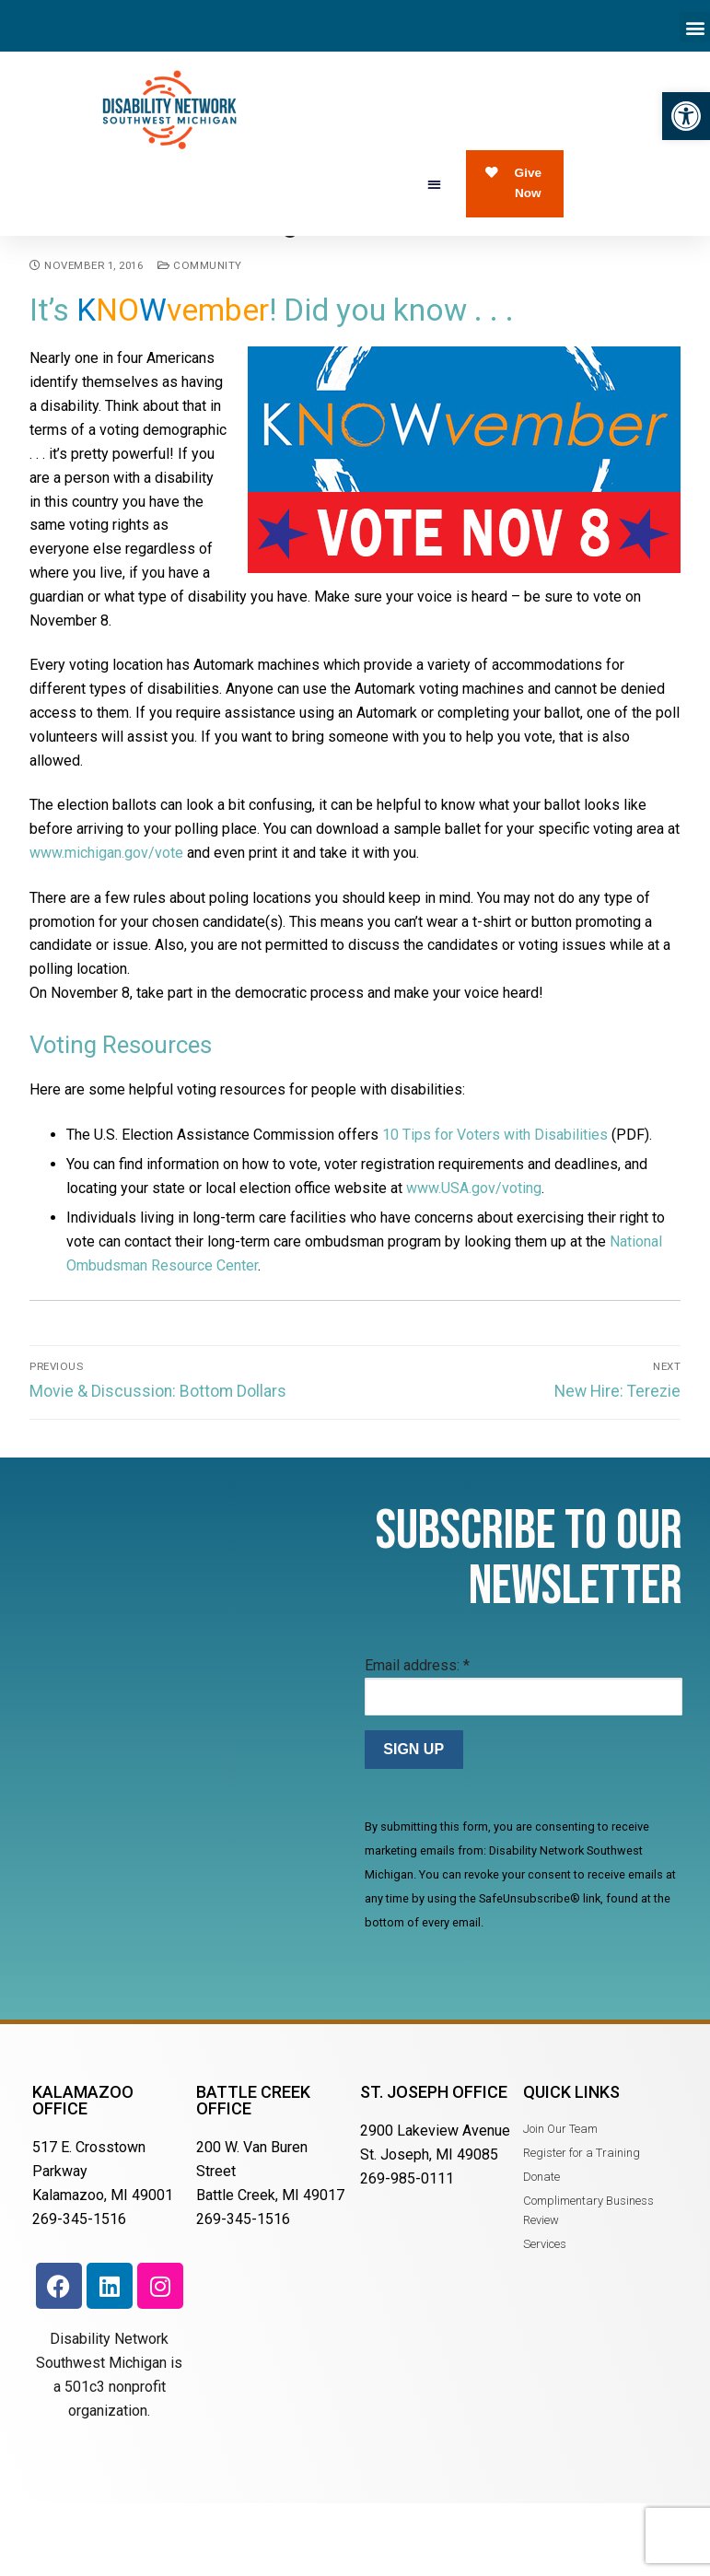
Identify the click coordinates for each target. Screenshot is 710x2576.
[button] (686, 116)
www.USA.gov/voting (473, 1251)
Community (199, 328)
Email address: (417, 1729)
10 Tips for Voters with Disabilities (495, 1198)
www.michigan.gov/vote (106, 916)
